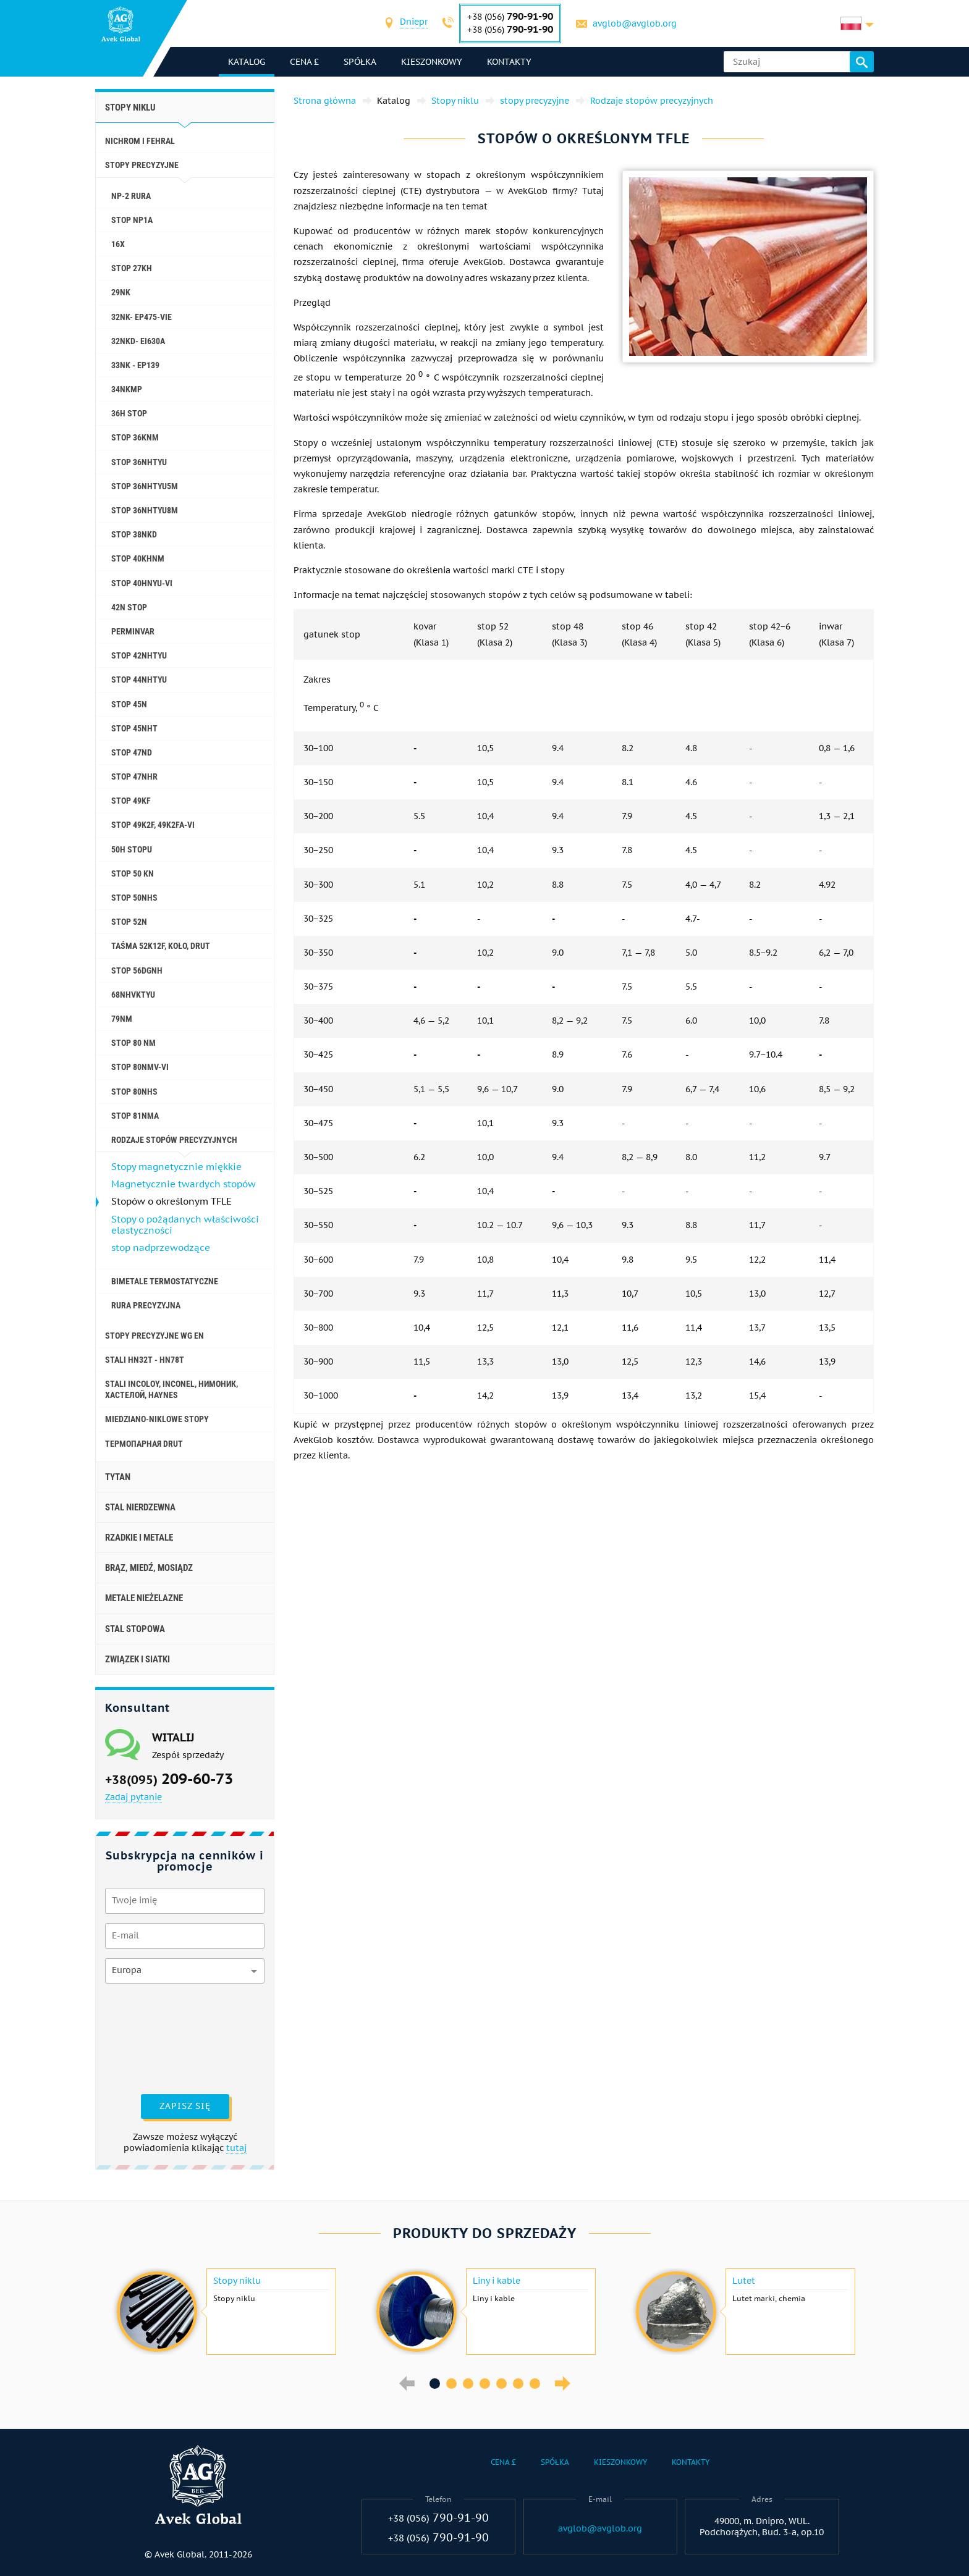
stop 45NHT (134, 728)
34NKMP (126, 389)
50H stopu (131, 849)
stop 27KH (131, 268)
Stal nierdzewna (140, 1507)
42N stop (129, 607)
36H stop (129, 413)
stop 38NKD (134, 534)
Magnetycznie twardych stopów (183, 1184)
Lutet (743, 2280)
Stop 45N (129, 704)
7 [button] (535, 2383)
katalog (246, 61)
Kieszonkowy (431, 61)
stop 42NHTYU (139, 655)
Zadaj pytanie (133, 1797)
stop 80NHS (134, 1091)
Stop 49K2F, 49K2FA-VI (153, 825)
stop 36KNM (135, 437)
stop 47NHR (134, 776)
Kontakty (509, 61)
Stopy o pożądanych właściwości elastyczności (185, 1224)
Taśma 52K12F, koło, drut (160, 946)
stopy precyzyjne (142, 165)
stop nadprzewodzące (160, 1247)
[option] (225, 2311)
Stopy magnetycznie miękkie (176, 1166)
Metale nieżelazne (144, 1598)
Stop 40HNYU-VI (141, 583)
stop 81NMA (135, 1116)
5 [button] (501, 2383)
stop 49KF (131, 801)
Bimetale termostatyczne (164, 1281)
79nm (121, 1019)
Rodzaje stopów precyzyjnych (174, 1140)
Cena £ (304, 61)
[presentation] (155, 2037)
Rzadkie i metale (139, 1537)
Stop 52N (129, 922)
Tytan (117, 1477)
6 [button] (518, 2383)
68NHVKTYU (133, 995)
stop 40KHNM (137, 558)
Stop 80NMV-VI (140, 1067)
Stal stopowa (135, 1629)
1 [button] (434, 2383)
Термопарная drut (144, 1444)
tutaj (236, 2147)
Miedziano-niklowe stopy (157, 1419)
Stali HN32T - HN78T (144, 1360)
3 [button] (468, 2383)
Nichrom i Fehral (140, 141)
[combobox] (414, 23)
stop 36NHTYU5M (144, 486)
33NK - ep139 (135, 365)
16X (118, 244)
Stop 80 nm (133, 1043)
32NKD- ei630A (138, 341)
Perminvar (132, 631)
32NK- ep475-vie (141, 317)
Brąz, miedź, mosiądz (149, 1567)
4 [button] (485, 2383)
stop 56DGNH (137, 970)
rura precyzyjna (145, 1305)
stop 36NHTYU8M (144, 510)
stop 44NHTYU (139, 679)
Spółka (360, 61)
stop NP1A (132, 220)
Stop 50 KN (132, 873)
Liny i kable (496, 2280)
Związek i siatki (137, 1659)
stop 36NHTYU (139, 462)
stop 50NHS (134, 898)
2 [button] (451, 2383)
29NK (120, 292)
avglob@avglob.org (635, 23)
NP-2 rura (131, 196)
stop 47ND (131, 752)
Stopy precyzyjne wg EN (154, 1336)
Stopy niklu (130, 107)
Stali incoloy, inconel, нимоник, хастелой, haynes (171, 1389)
